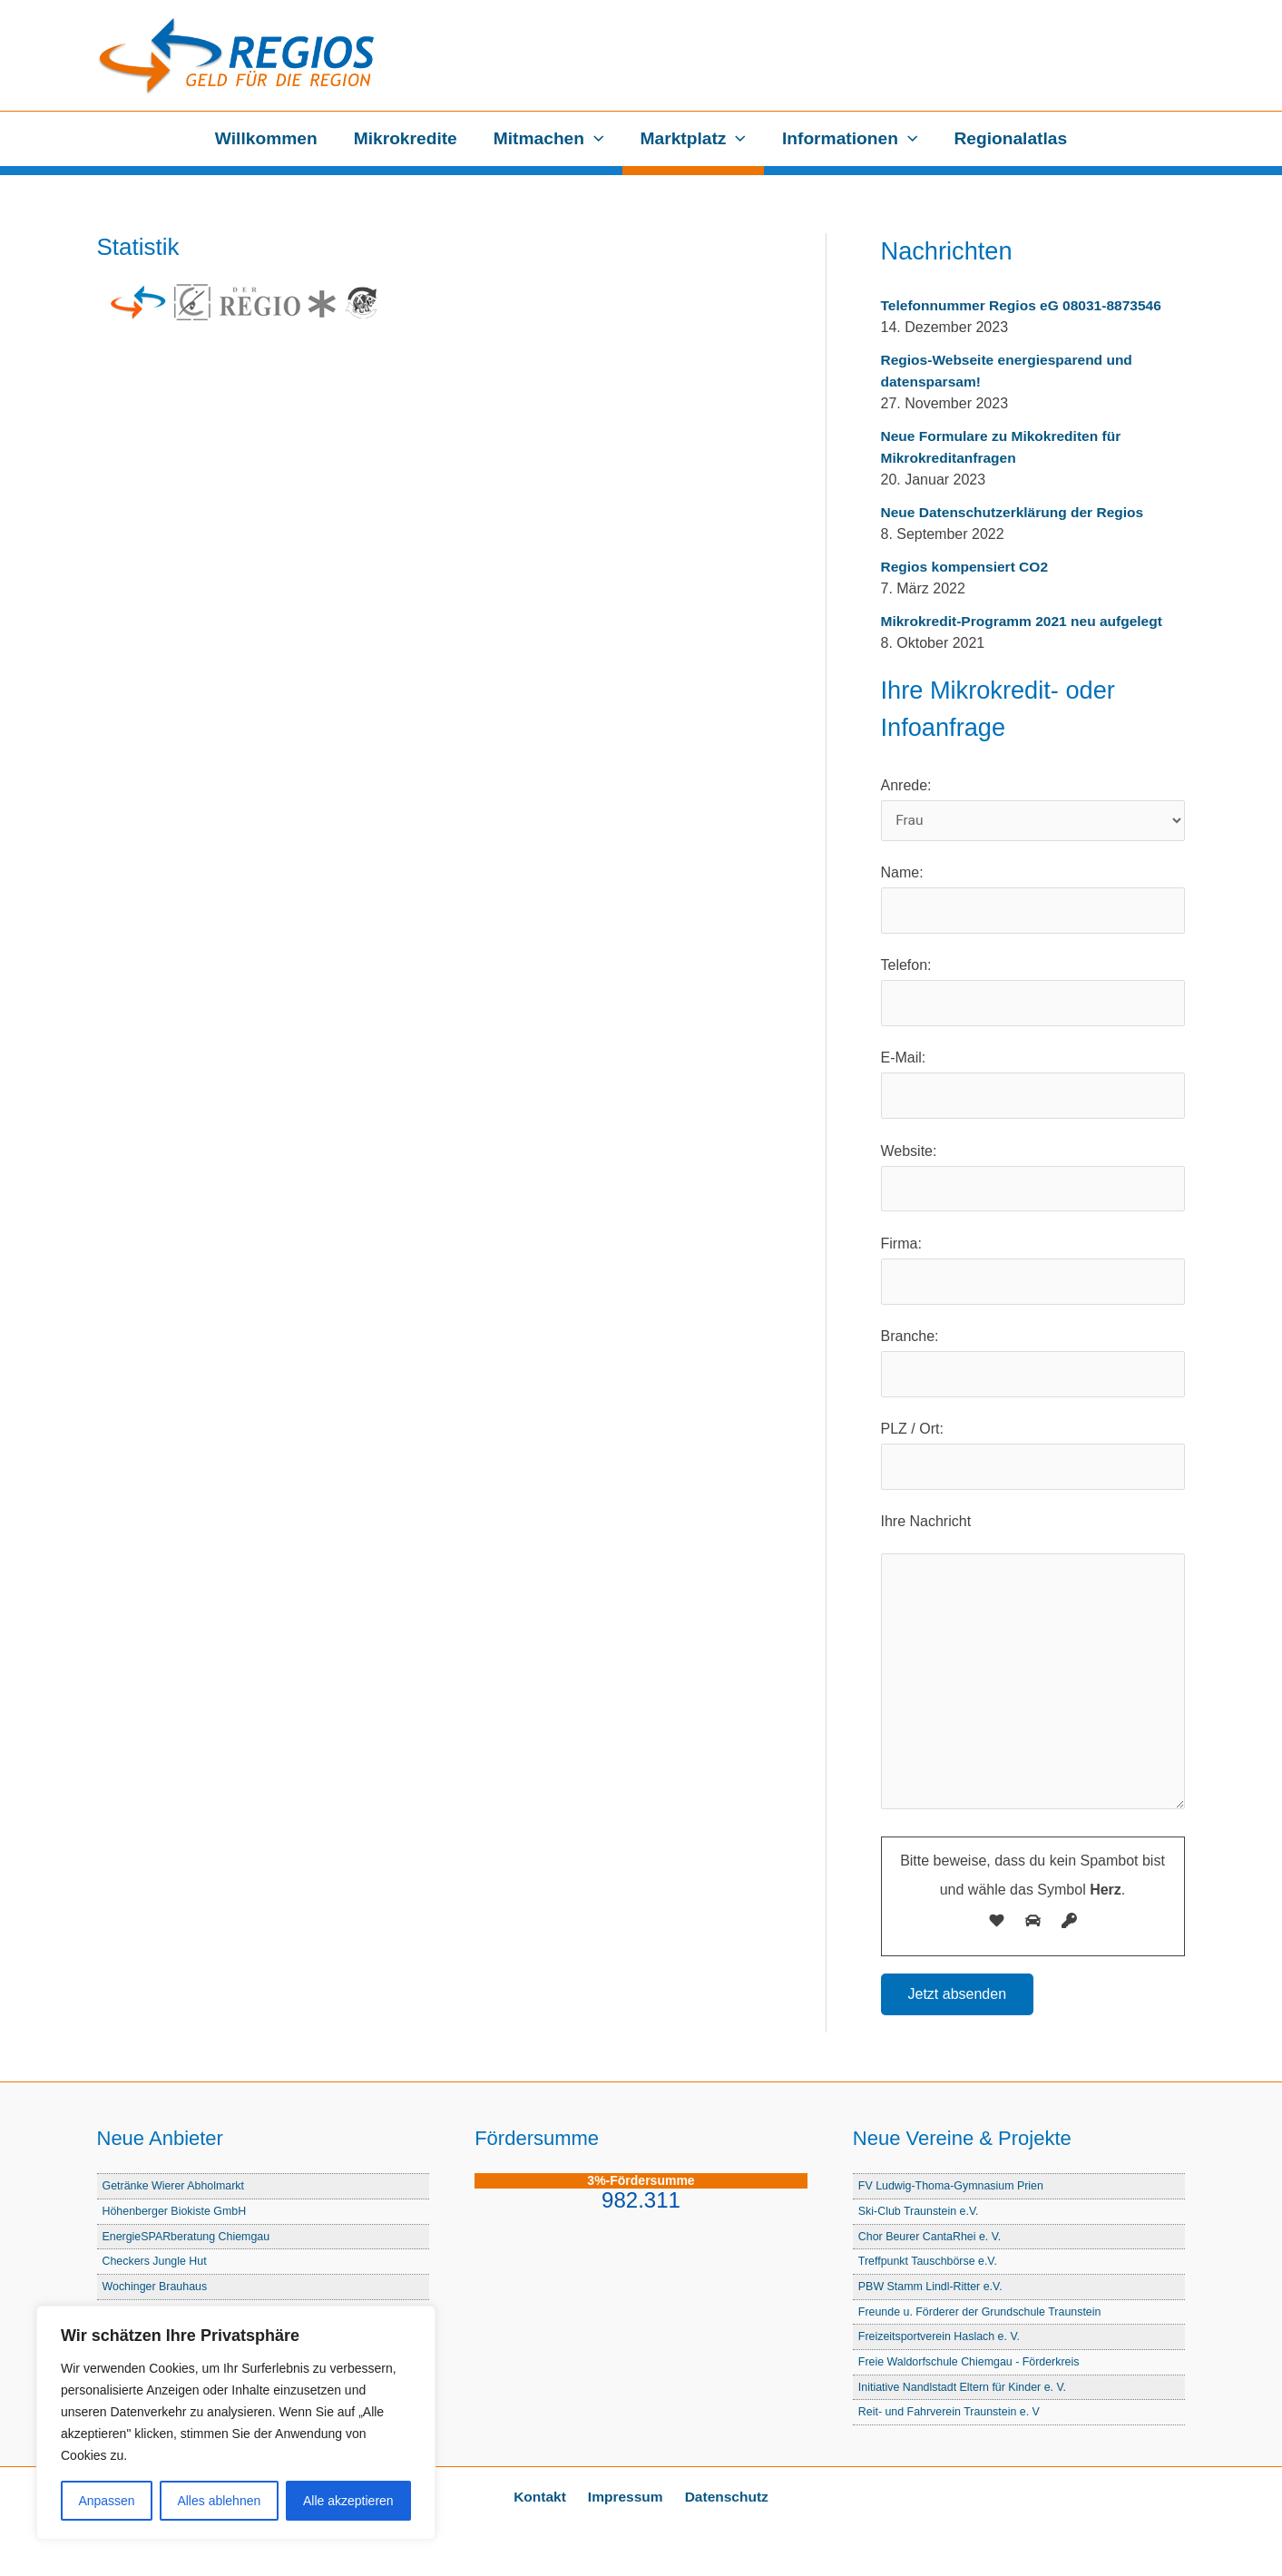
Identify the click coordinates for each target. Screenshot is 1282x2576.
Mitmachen (549, 139)
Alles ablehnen (218, 2500)
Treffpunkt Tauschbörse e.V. (930, 2265)
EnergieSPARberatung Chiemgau (189, 2241)
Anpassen (106, 2500)
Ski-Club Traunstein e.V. (920, 2216)
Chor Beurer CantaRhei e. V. (931, 2241)
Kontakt (544, 2496)
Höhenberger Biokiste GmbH (177, 2216)
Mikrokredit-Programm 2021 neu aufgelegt (1026, 621)
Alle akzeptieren (348, 2500)
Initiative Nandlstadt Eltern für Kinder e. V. (965, 2388)
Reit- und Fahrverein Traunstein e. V (951, 2412)
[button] (595, 139)
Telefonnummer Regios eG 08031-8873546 (1025, 305)
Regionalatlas (1006, 138)
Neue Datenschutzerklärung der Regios (1016, 512)
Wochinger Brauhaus (156, 2290)
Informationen (847, 139)
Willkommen (270, 138)
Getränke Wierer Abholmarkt (176, 2192)
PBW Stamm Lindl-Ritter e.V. (932, 2290)
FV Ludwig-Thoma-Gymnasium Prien (954, 2192)
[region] (235, 2423)
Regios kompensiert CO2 (967, 566)
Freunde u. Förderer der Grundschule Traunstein (983, 2314)
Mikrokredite (407, 138)
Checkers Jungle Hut (156, 2265)
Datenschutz (721, 2496)
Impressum (624, 2496)
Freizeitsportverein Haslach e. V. (941, 2339)
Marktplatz (692, 139)
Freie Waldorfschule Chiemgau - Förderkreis (972, 2363)
